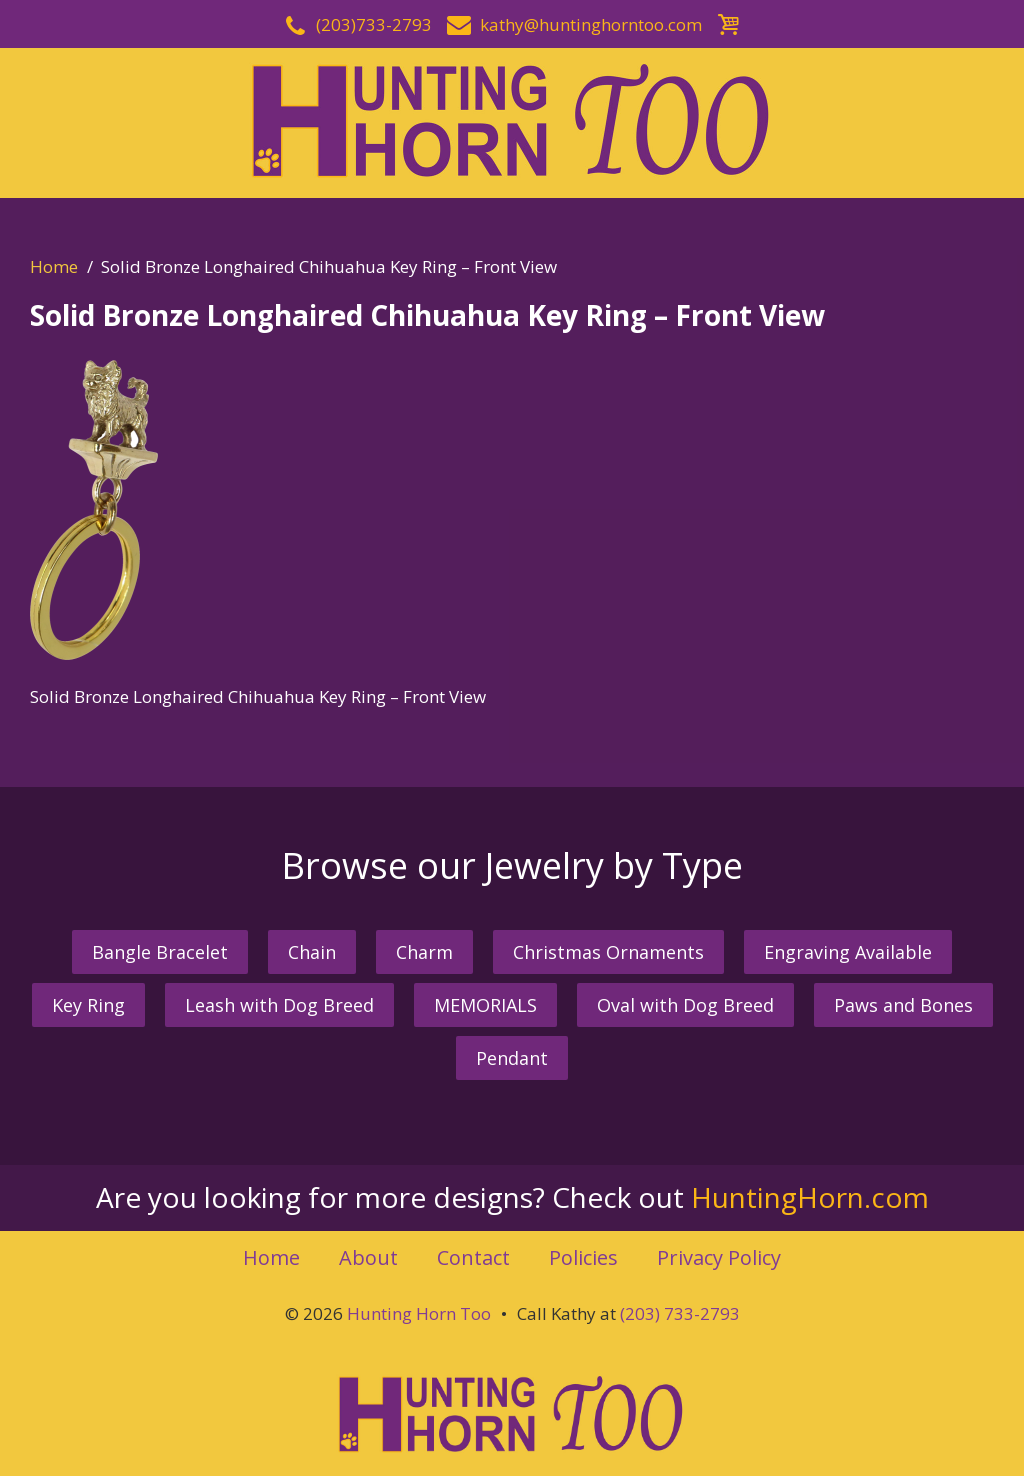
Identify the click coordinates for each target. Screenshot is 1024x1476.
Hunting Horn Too (419, 1313)
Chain (312, 952)
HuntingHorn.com (810, 1197)
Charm (424, 952)
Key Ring (88, 1005)
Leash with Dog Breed (279, 1005)
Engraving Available (848, 952)
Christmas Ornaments (608, 952)
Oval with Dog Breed (685, 1005)
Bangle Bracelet (160, 952)
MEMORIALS (485, 1005)
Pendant (512, 1058)
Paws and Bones (903, 1005)
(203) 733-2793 (680, 1313)
